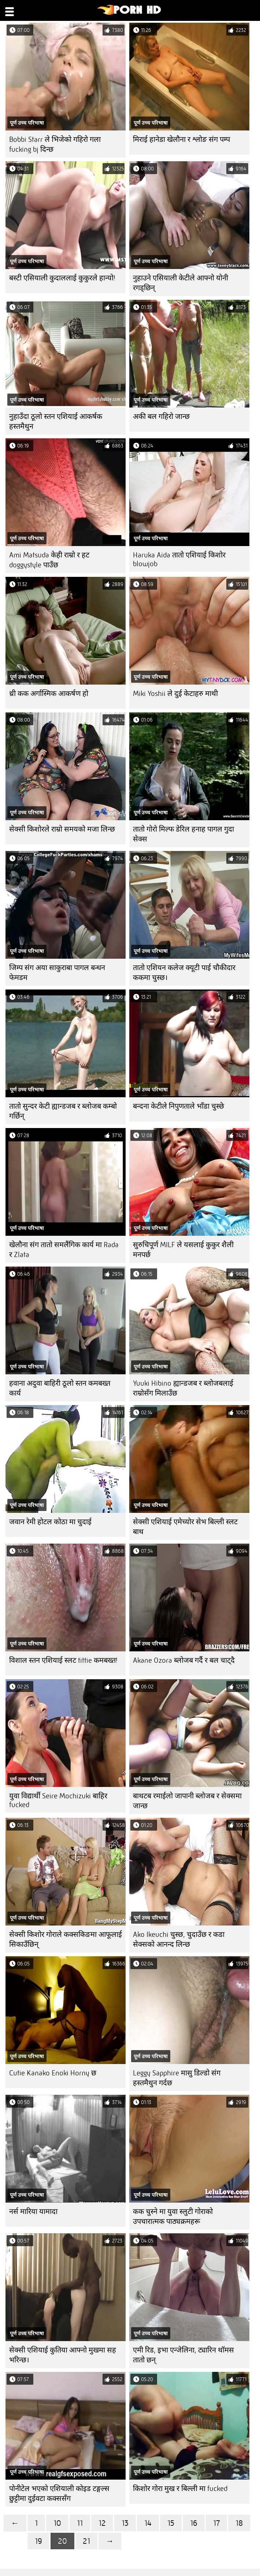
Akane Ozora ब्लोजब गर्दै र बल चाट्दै (184, 1660)
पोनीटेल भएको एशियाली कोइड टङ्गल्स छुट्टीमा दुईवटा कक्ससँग (59, 2493)
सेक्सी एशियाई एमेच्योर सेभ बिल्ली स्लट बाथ (185, 1527)
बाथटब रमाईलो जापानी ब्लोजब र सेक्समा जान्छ (187, 1801)
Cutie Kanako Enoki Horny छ (52, 2073)
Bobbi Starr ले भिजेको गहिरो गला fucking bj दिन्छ (55, 144)
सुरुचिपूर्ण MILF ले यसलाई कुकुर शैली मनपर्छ (183, 1250)
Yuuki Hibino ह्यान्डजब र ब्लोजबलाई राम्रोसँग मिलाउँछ (183, 1388)
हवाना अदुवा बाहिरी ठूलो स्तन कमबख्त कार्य (59, 1388)
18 (239, 2523)
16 (193, 2523)
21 (86, 2541)
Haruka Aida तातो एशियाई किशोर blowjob (179, 559)
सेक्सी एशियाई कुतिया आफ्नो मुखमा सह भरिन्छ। (62, 2355)
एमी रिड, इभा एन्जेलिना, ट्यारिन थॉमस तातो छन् (183, 2355)
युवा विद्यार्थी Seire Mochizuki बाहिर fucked (58, 1800)
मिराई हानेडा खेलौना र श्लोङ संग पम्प (181, 139)
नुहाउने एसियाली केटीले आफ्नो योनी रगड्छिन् (180, 283)
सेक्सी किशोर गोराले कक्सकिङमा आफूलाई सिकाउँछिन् (65, 1939)
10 (57, 2523)
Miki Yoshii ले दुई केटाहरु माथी (175, 693)
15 (170, 2523)
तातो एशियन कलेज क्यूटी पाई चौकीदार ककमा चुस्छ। (184, 972)
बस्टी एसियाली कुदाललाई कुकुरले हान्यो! (62, 278)
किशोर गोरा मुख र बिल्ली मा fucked (180, 2488)
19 (38, 2541)
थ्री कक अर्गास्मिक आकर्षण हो (48, 693)
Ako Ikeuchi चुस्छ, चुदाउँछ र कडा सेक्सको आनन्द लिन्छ (178, 1939)
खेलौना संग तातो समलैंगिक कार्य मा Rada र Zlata (64, 1250)
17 (216, 2523)
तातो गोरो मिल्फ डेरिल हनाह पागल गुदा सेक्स (183, 834)
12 (102, 2523)
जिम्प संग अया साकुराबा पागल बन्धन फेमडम (57, 972)
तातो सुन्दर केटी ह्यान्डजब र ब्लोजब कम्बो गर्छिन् (63, 1111)
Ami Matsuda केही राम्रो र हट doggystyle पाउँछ (49, 560)
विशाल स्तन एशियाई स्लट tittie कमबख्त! (63, 1660)
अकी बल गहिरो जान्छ (161, 416)
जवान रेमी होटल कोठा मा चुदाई (50, 1522)
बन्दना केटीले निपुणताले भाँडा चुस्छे (178, 1106)
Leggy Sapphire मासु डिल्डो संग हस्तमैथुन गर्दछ (176, 2078)
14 (148, 2523)
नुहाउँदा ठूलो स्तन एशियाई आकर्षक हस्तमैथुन (55, 421)
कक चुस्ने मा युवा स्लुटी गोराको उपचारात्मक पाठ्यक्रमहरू (173, 2216)
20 (62, 2541)
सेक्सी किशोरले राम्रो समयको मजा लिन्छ (62, 829)
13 (125, 2523)
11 (80, 2523)
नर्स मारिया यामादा (33, 2211)
